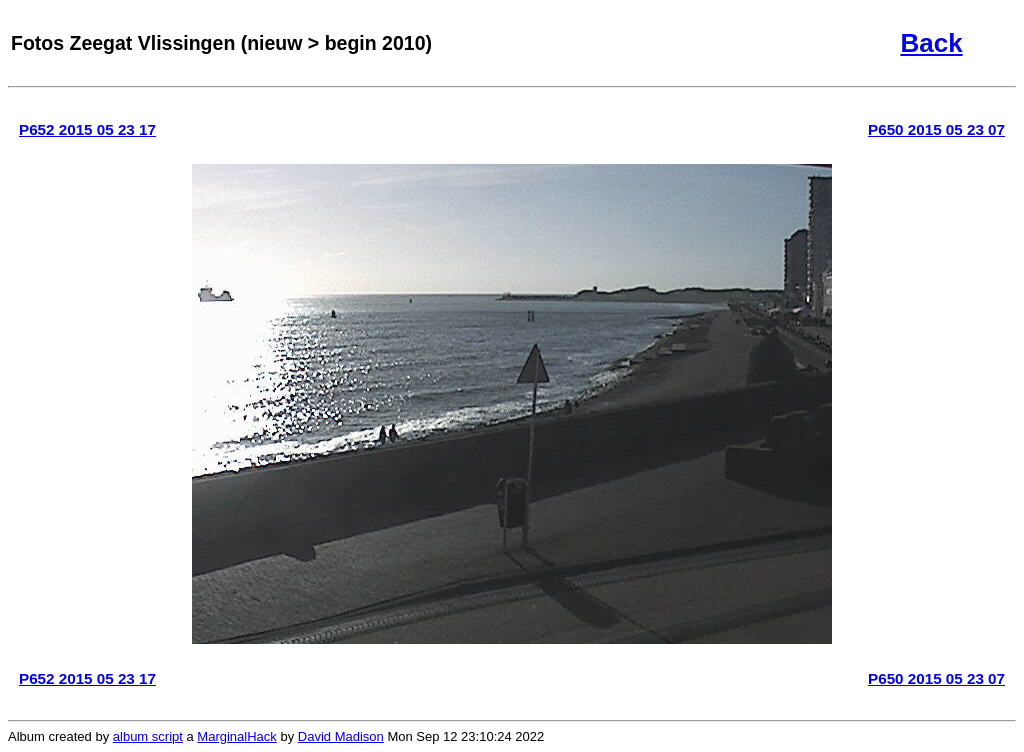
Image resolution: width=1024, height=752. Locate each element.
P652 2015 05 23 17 (87, 129)
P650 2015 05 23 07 (936, 129)
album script (148, 736)
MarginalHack (236, 736)
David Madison (341, 736)
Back (931, 43)
